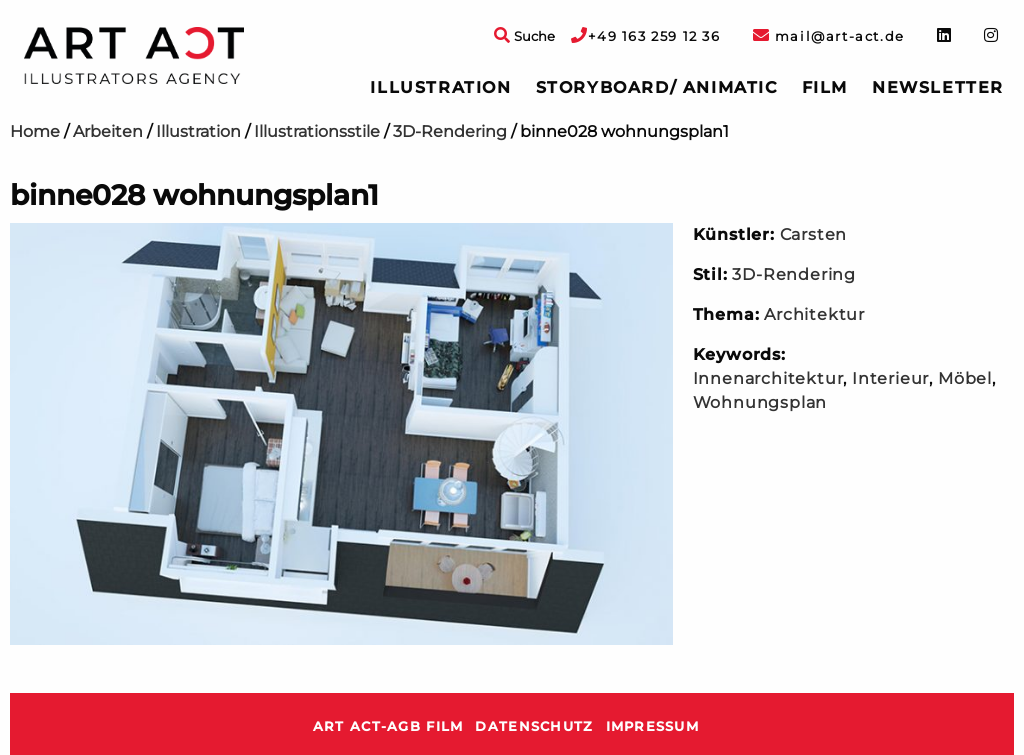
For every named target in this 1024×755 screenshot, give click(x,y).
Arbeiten (108, 131)
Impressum (653, 726)
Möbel (965, 378)
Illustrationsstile (317, 131)
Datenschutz (534, 726)
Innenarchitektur (768, 378)
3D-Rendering (450, 131)
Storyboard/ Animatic (657, 87)
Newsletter (938, 87)
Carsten (814, 234)
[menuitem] (440, 88)
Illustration (440, 87)
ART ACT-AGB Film (388, 726)
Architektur (814, 314)
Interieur (890, 378)
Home (35, 131)
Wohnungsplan (760, 402)
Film (825, 87)
